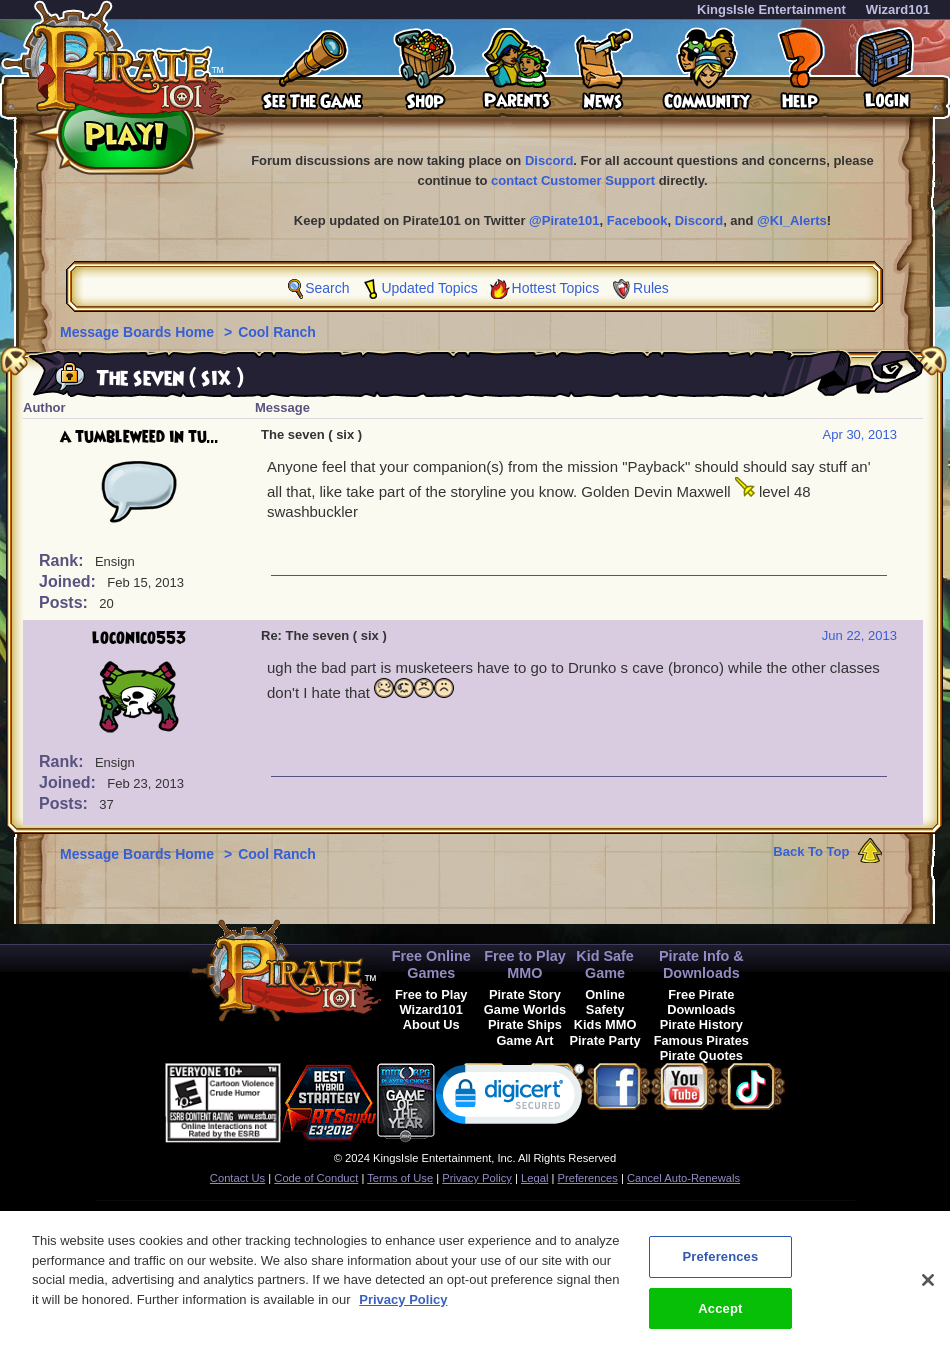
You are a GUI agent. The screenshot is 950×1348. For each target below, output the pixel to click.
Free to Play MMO (525, 964)
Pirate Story (525, 994)
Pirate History (701, 1024)
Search (327, 288)
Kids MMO (605, 1024)
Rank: (63, 560)
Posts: (65, 602)
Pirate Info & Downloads (701, 964)
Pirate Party (605, 1040)
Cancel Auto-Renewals (683, 1178)
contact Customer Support (573, 180)
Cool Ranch (277, 332)
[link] (510, 1098)
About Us (431, 1024)
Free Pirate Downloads (701, 1002)
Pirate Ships (525, 1024)
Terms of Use (400, 1178)
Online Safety (605, 1002)
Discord (549, 160)
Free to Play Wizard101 (431, 1002)
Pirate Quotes (701, 1055)
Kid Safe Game (605, 964)
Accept (720, 1318)
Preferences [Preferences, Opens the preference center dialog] (720, 1266)
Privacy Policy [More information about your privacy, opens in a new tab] (403, 1309)
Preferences (588, 1178)
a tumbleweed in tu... (139, 437)
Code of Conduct (316, 1178)
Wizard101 (898, 9)
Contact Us (237, 1178)
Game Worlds (525, 1009)
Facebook (637, 220)
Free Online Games (431, 964)
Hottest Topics (556, 288)
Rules (651, 288)
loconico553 (139, 638)
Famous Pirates (701, 1040)
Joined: (69, 581)
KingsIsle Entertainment (771, 9)
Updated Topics (429, 288)
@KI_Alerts (792, 220)
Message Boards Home (139, 332)
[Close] (928, 1290)
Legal (534, 1178)
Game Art (524, 1040)
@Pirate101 (564, 220)
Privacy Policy (477, 1178)
